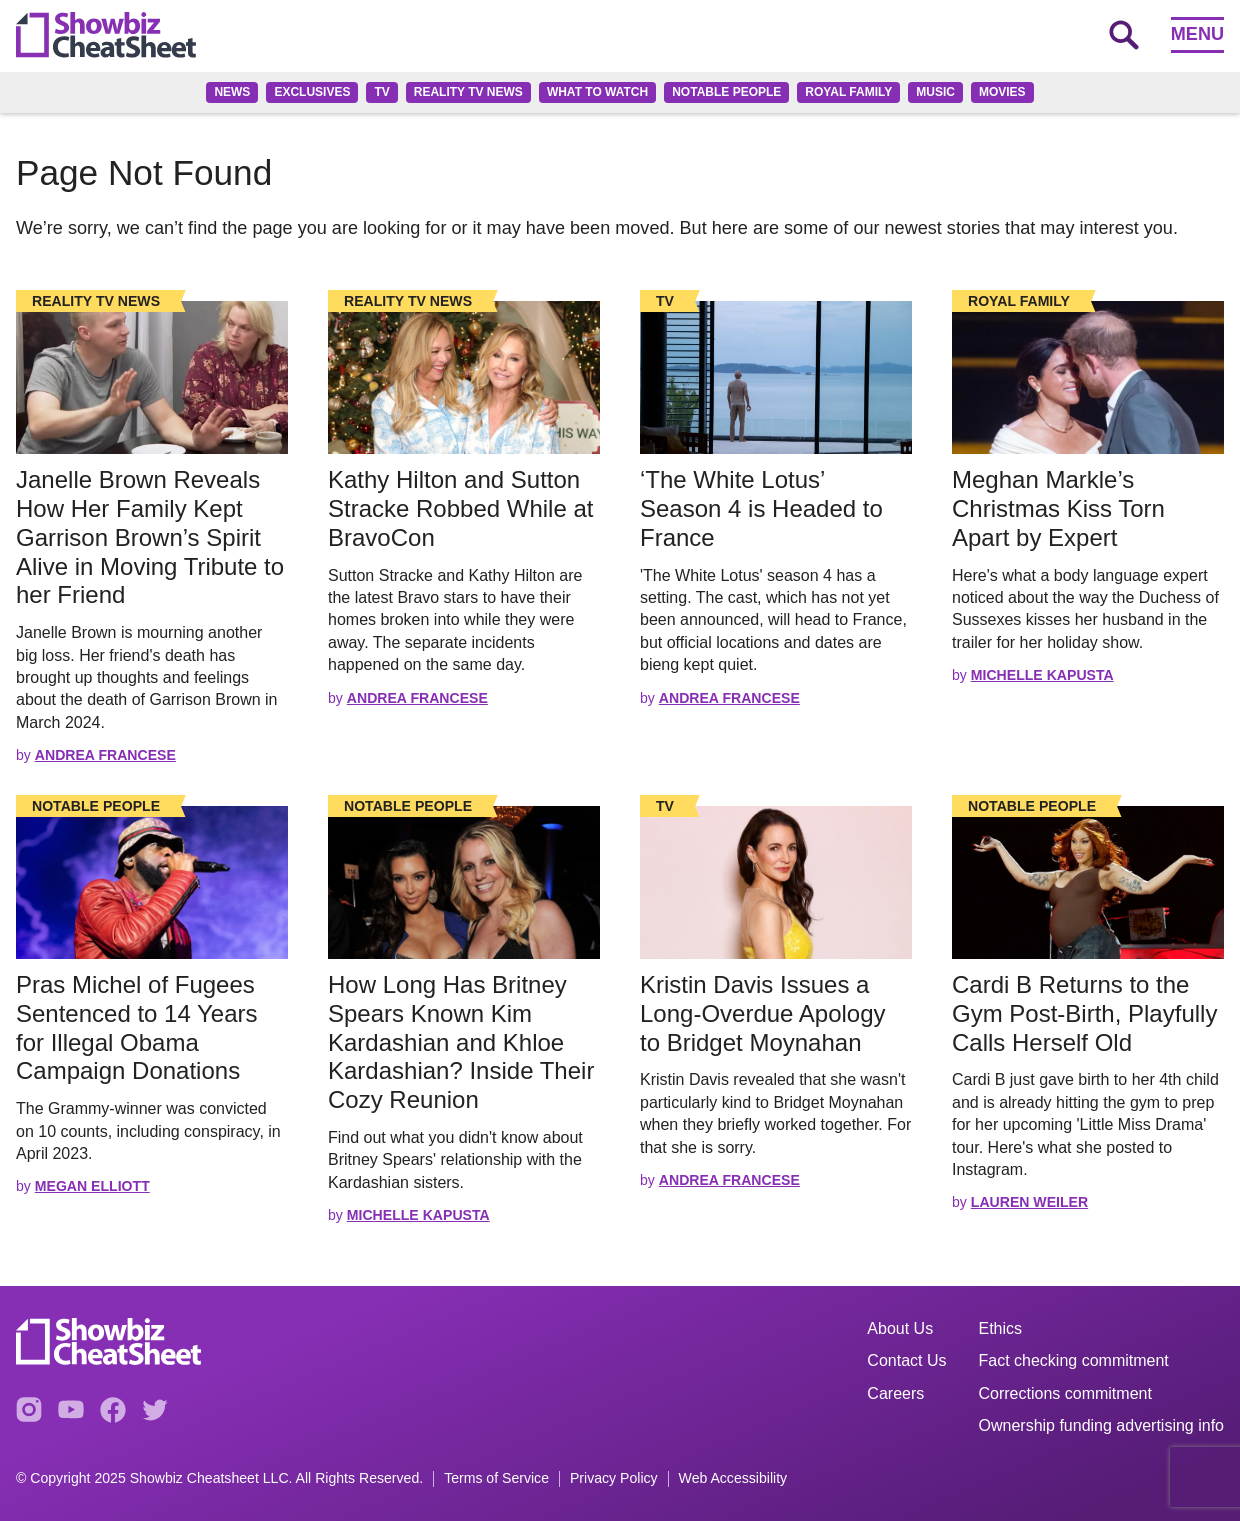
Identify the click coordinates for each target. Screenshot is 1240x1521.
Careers (895, 1393)
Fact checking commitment (1074, 1360)
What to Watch (597, 92)
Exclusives (312, 92)
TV (381, 92)
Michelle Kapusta (1042, 675)
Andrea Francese (105, 755)
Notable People (726, 92)
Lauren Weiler (1029, 1202)
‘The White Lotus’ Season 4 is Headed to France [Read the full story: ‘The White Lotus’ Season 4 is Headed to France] (761, 508)
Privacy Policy (614, 1478)
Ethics (1001, 1328)
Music (935, 92)
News (232, 92)
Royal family (848, 92)
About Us (900, 1328)
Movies (1002, 92)
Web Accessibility (733, 1478)
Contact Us (906, 1360)
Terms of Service (496, 1478)
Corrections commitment (1065, 1393)
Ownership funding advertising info (1101, 1425)
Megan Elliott (92, 1186)
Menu (1197, 34)
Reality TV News (468, 92)
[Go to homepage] (106, 35)
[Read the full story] (152, 377)
